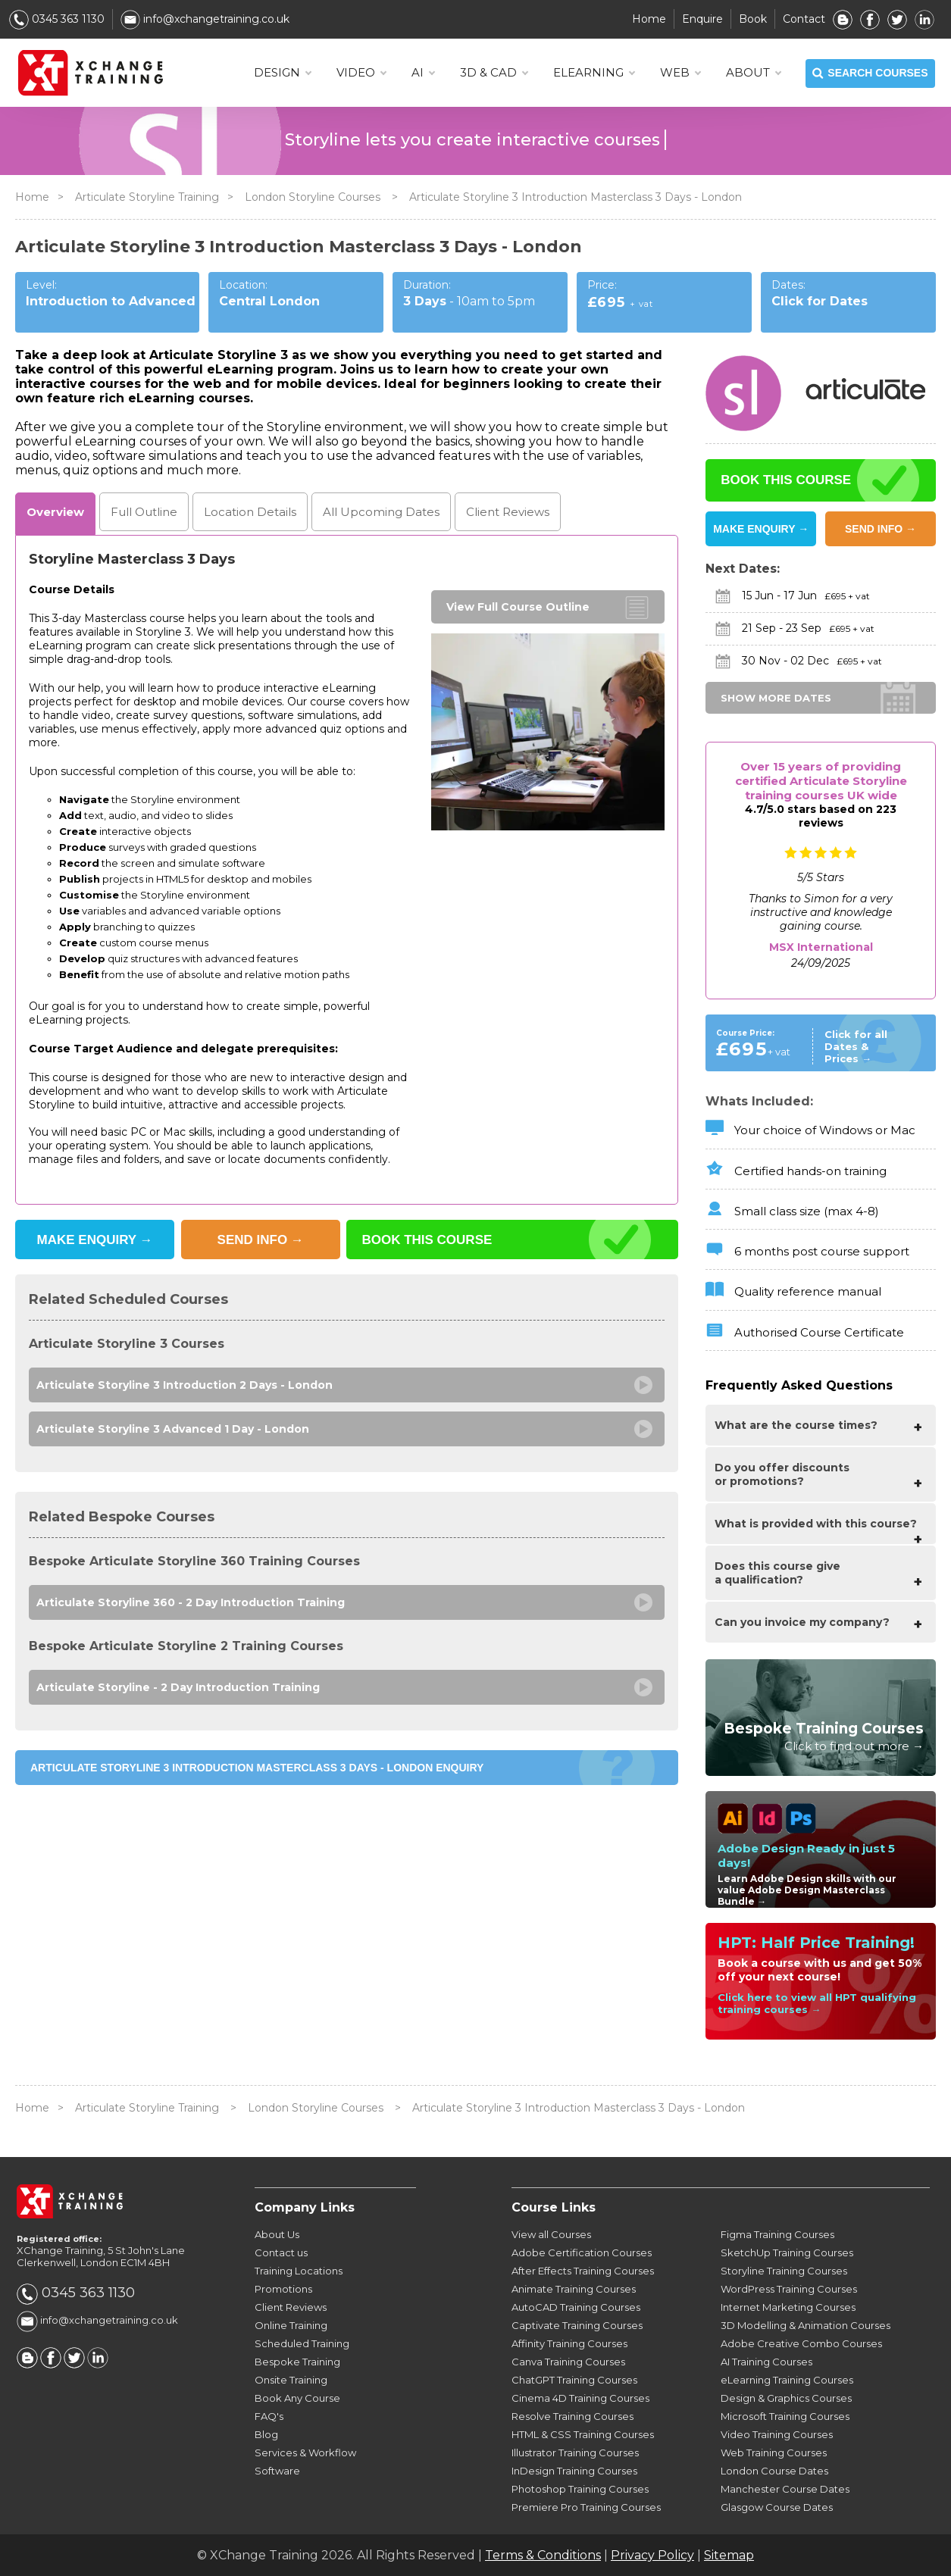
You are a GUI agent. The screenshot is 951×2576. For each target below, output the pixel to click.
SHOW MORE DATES (776, 698)
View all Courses (551, 2234)
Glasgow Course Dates (777, 2507)
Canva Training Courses (568, 2362)
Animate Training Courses (573, 2289)
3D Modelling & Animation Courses (805, 2325)
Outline (144, 512)
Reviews (507, 512)
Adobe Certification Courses (581, 2252)
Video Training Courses (777, 2434)
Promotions (283, 2289)
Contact (804, 19)
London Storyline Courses (314, 197)
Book (753, 19)
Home (649, 19)
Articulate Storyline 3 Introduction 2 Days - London (184, 1385)
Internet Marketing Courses (788, 2307)
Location (250, 512)
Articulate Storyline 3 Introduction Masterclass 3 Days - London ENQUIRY (256, 1768)
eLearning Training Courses (787, 2380)
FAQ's (269, 2416)
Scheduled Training (302, 2343)
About (753, 73)
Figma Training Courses (777, 2234)
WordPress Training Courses (789, 2289)
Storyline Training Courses (784, 2271)
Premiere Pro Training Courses (586, 2507)
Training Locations (299, 2271)
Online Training (291, 2325)
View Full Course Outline (518, 607)
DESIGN (282, 73)
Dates (381, 512)
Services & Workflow (305, 2452)
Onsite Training (291, 2380)
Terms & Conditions (543, 2555)
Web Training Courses (774, 2452)
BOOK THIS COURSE (426, 1240)
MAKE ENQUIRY (95, 1240)
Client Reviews (291, 2307)
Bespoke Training (297, 2362)
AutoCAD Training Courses (575, 2307)
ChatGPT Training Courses (574, 2380)
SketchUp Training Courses (787, 2252)
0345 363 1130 (57, 19)
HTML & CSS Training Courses (582, 2434)
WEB (680, 73)
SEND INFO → (880, 529)
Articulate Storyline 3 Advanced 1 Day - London (172, 1429)
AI (422, 73)
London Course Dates (774, 2471)
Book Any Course (297, 2398)
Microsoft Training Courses (785, 2416)
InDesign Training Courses (574, 2471)
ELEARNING (593, 73)
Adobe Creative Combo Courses (801, 2343)
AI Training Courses (766, 2362)
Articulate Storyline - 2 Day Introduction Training (178, 1687)
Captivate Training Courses (577, 2325)
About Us (277, 2234)
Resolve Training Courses (572, 2416)
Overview (55, 512)
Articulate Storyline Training (147, 197)
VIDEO (361, 73)
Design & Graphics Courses (786, 2398)
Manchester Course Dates (785, 2489)
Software (277, 2471)
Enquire (702, 19)
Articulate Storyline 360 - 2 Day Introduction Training (190, 1602)
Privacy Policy (652, 2555)
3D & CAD (493, 73)
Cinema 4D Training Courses (580, 2398)
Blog (266, 2434)
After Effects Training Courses (582, 2271)
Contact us (281, 2252)
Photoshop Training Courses (580, 2489)
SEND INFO (260, 1240)
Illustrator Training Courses (575, 2452)
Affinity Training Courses (569, 2343)
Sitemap (729, 2555)
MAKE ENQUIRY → (761, 529)
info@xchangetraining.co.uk (204, 19)
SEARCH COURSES (870, 73)
